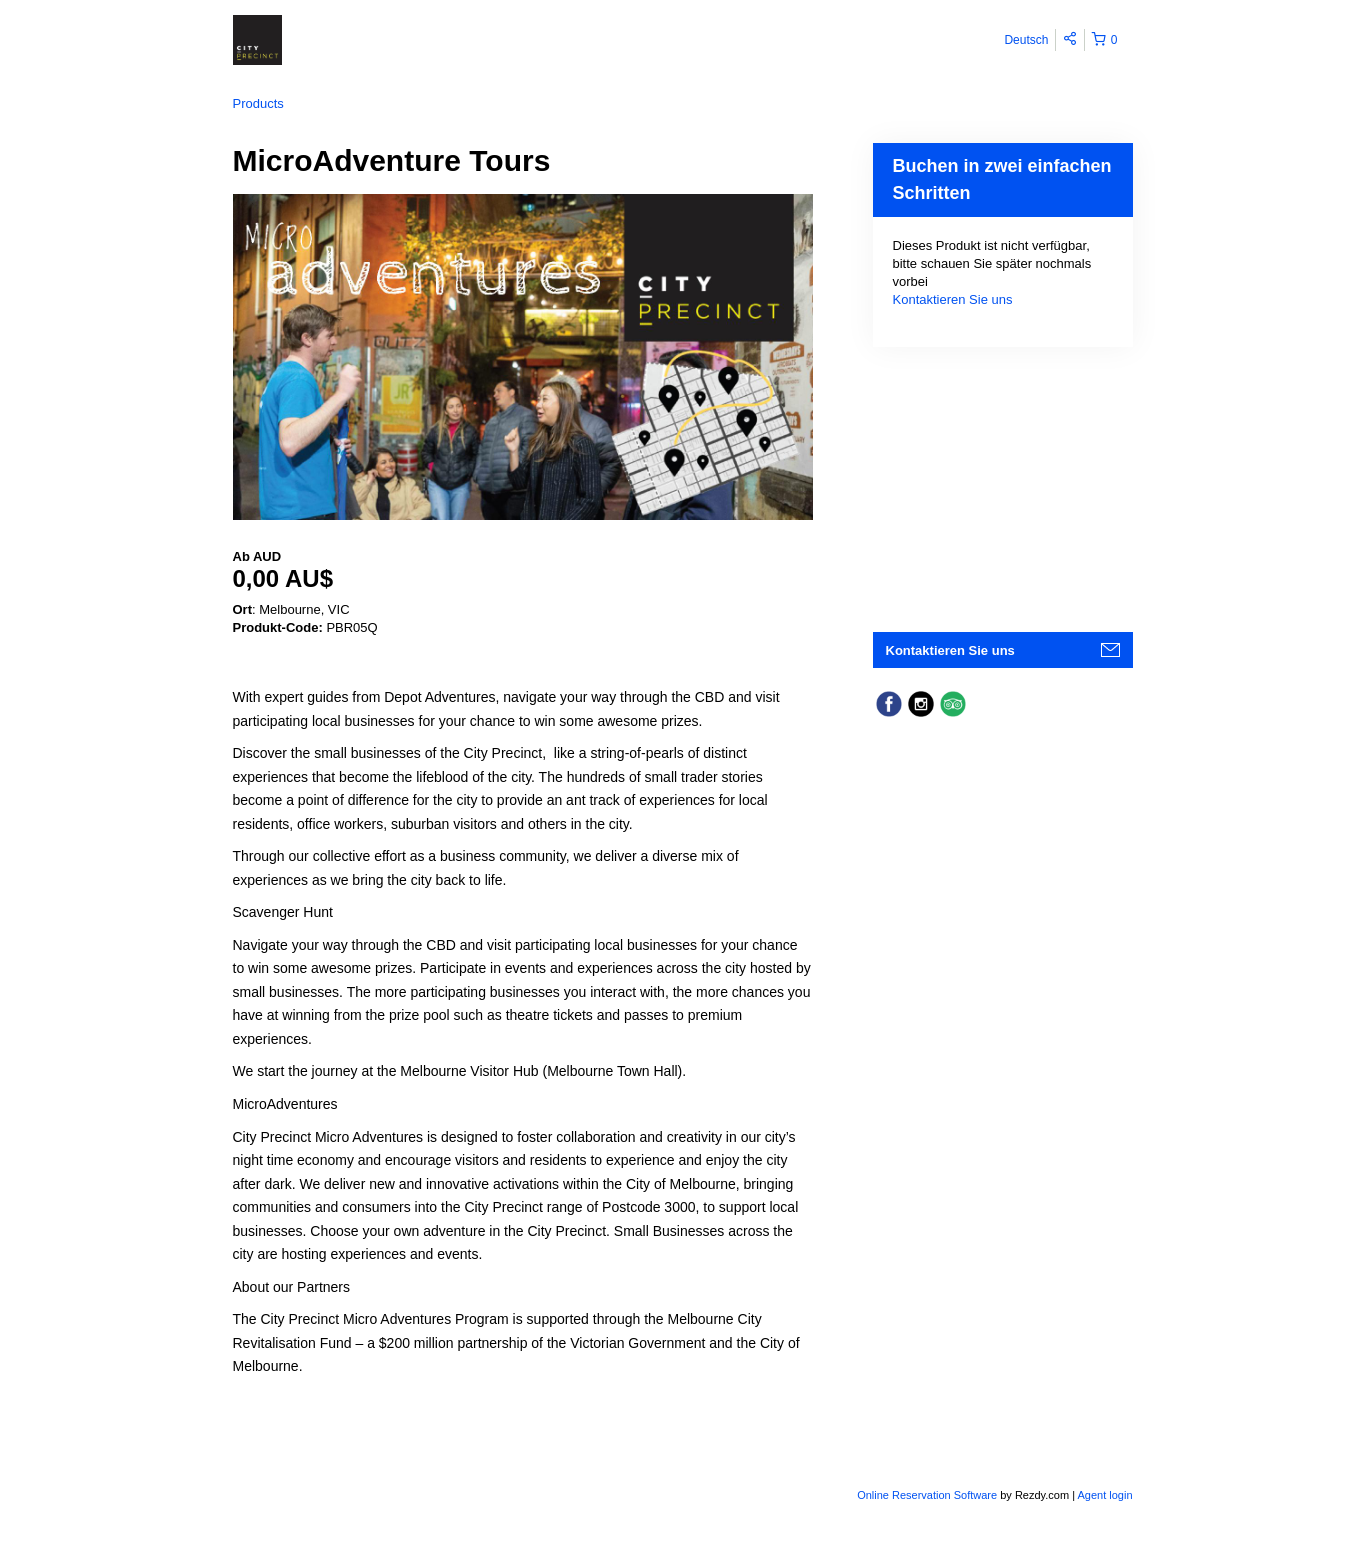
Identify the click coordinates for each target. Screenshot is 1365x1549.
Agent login (1104, 1495)
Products (258, 103)
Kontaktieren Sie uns (953, 299)
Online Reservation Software (927, 1495)
